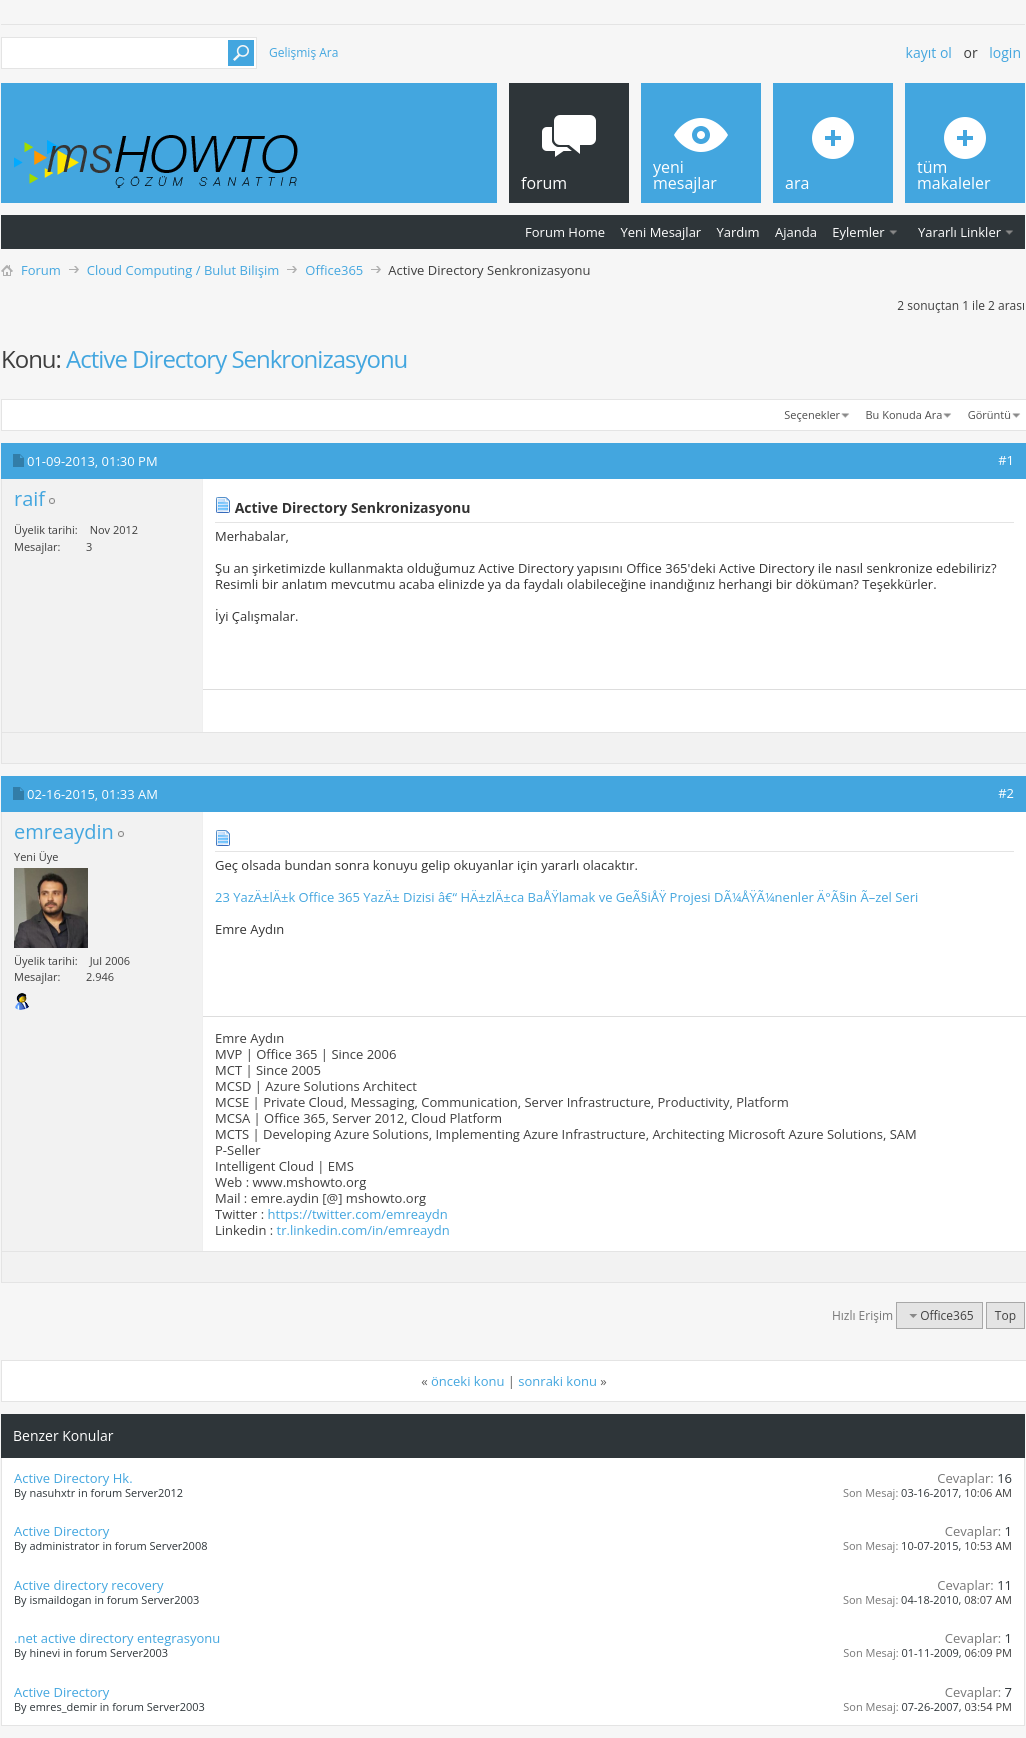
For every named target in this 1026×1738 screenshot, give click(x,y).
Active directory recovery (89, 1585)
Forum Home (565, 232)
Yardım (738, 232)
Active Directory (61, 1531)
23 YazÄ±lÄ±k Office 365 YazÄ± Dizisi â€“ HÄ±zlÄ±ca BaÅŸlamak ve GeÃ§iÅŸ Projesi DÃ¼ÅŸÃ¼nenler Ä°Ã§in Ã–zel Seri (566, 897)
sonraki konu (557, 1381)
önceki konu (467, 1381)
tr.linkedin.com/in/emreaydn (363, 1230)
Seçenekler (812, 414)
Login (1005, 52)
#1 (1006, 460)
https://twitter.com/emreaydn (358, 1214)
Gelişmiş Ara (303, 52)
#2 (1006, 793)
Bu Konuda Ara (904, 414)
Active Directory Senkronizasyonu (236, 358)
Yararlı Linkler (959, 232)
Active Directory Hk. (73, 1478)
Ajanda (796, 232)
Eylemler (858, 232)
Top (1005, 1315)
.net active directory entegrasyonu (117, 1638)
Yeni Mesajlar (660, 232)
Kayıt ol (929, 52)
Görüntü (989, 414)
